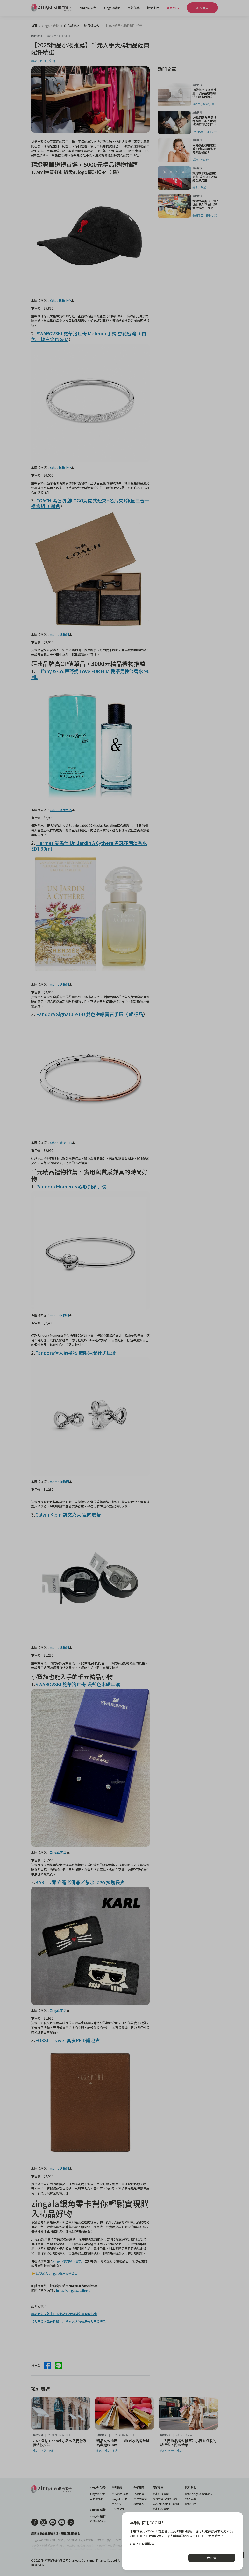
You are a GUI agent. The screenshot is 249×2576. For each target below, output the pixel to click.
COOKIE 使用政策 (142, 2543)
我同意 (211, 2557)
